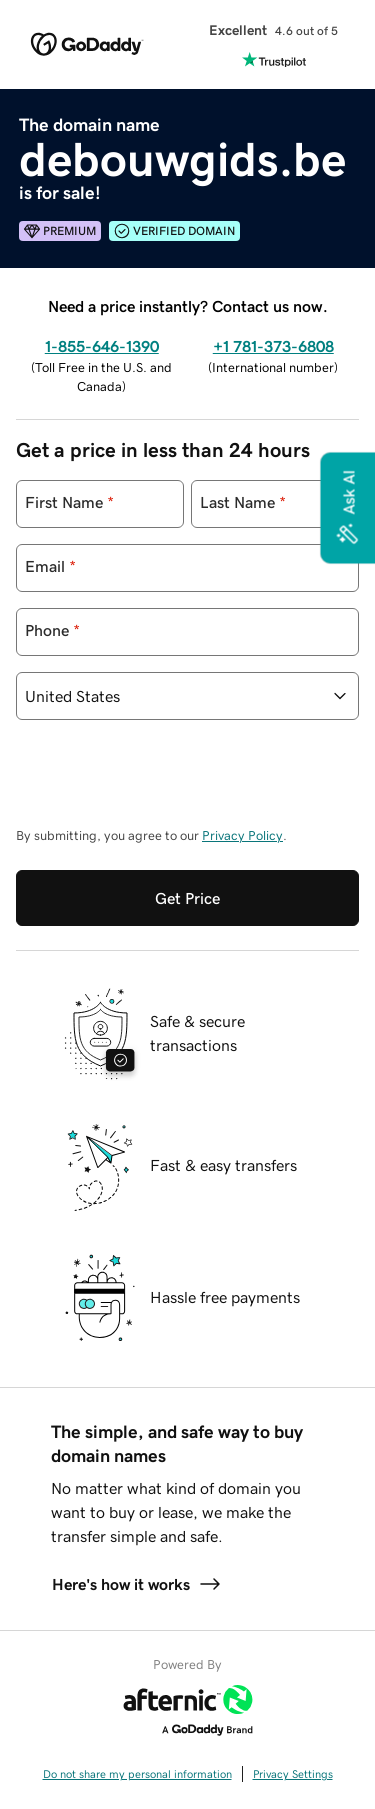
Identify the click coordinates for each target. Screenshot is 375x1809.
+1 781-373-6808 (273, 346)
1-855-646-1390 (102, 346)
